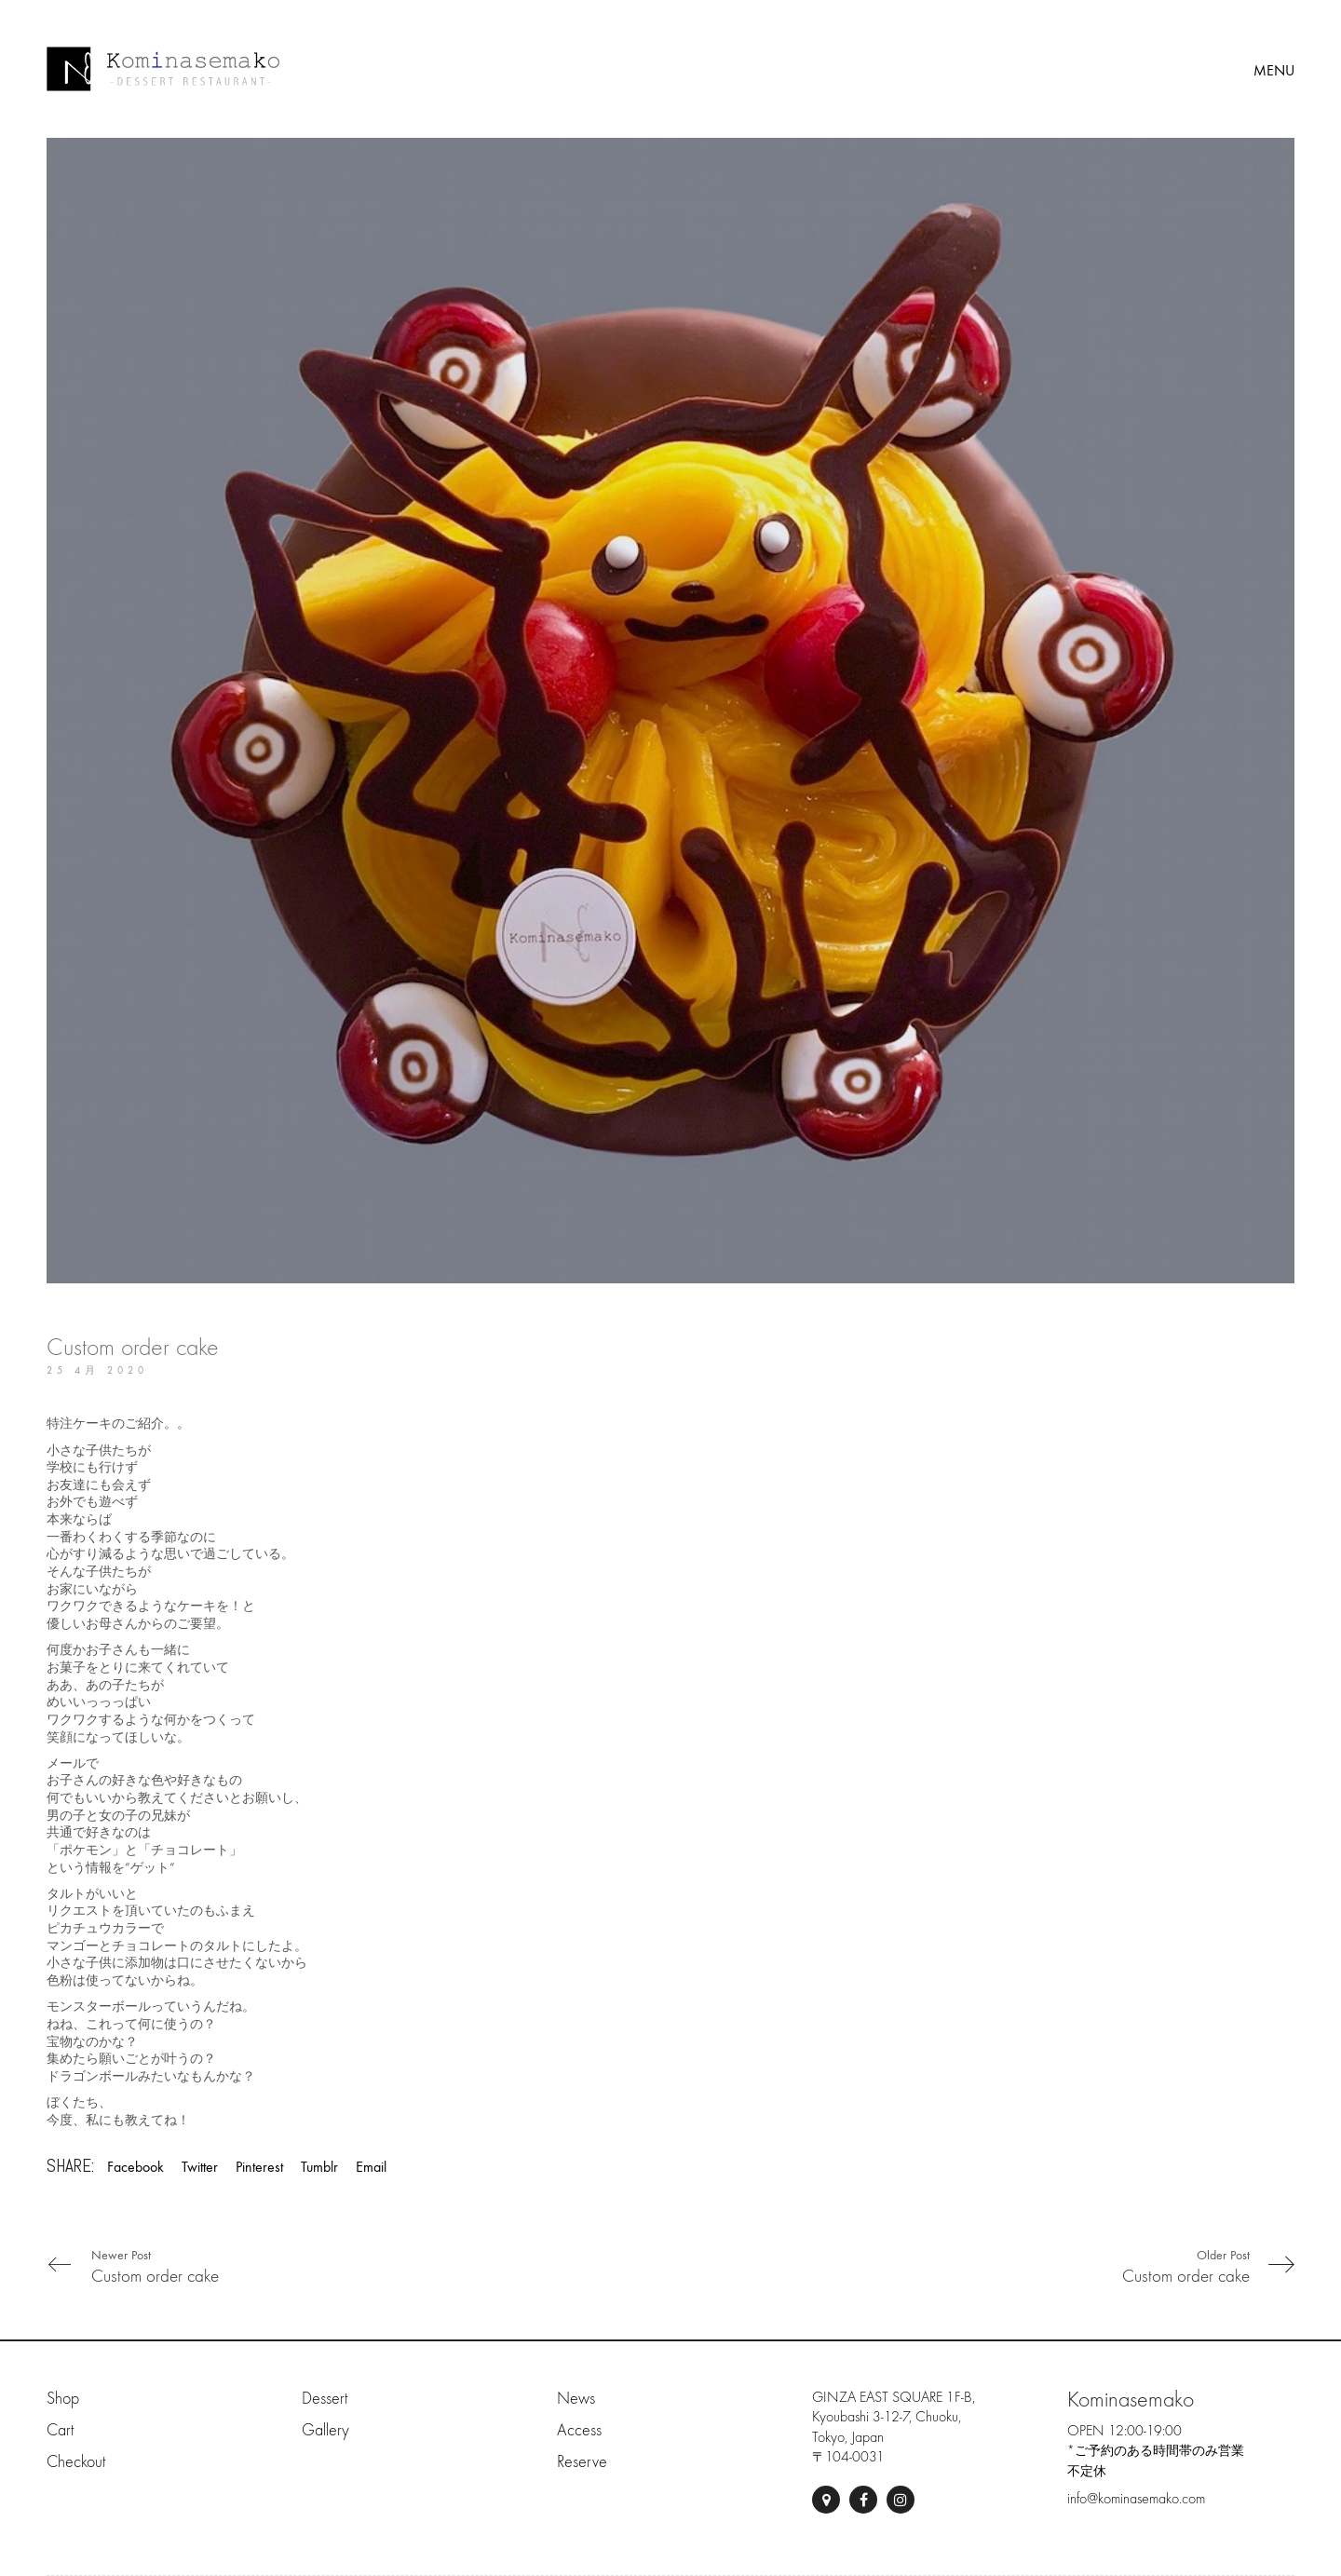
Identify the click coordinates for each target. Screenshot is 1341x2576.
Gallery (325, 2430)
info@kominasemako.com (1136, 2498)
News (576, 2398)
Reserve (582, 2462)
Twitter (200, 2167)
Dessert (324, 2398)
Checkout (76, 2462)
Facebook (135, 2167)
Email (371, 2167)
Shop (63, 2398)
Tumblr (319, 2167)
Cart (60, 2430)
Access (579, 2430)
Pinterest (259, 2167)
